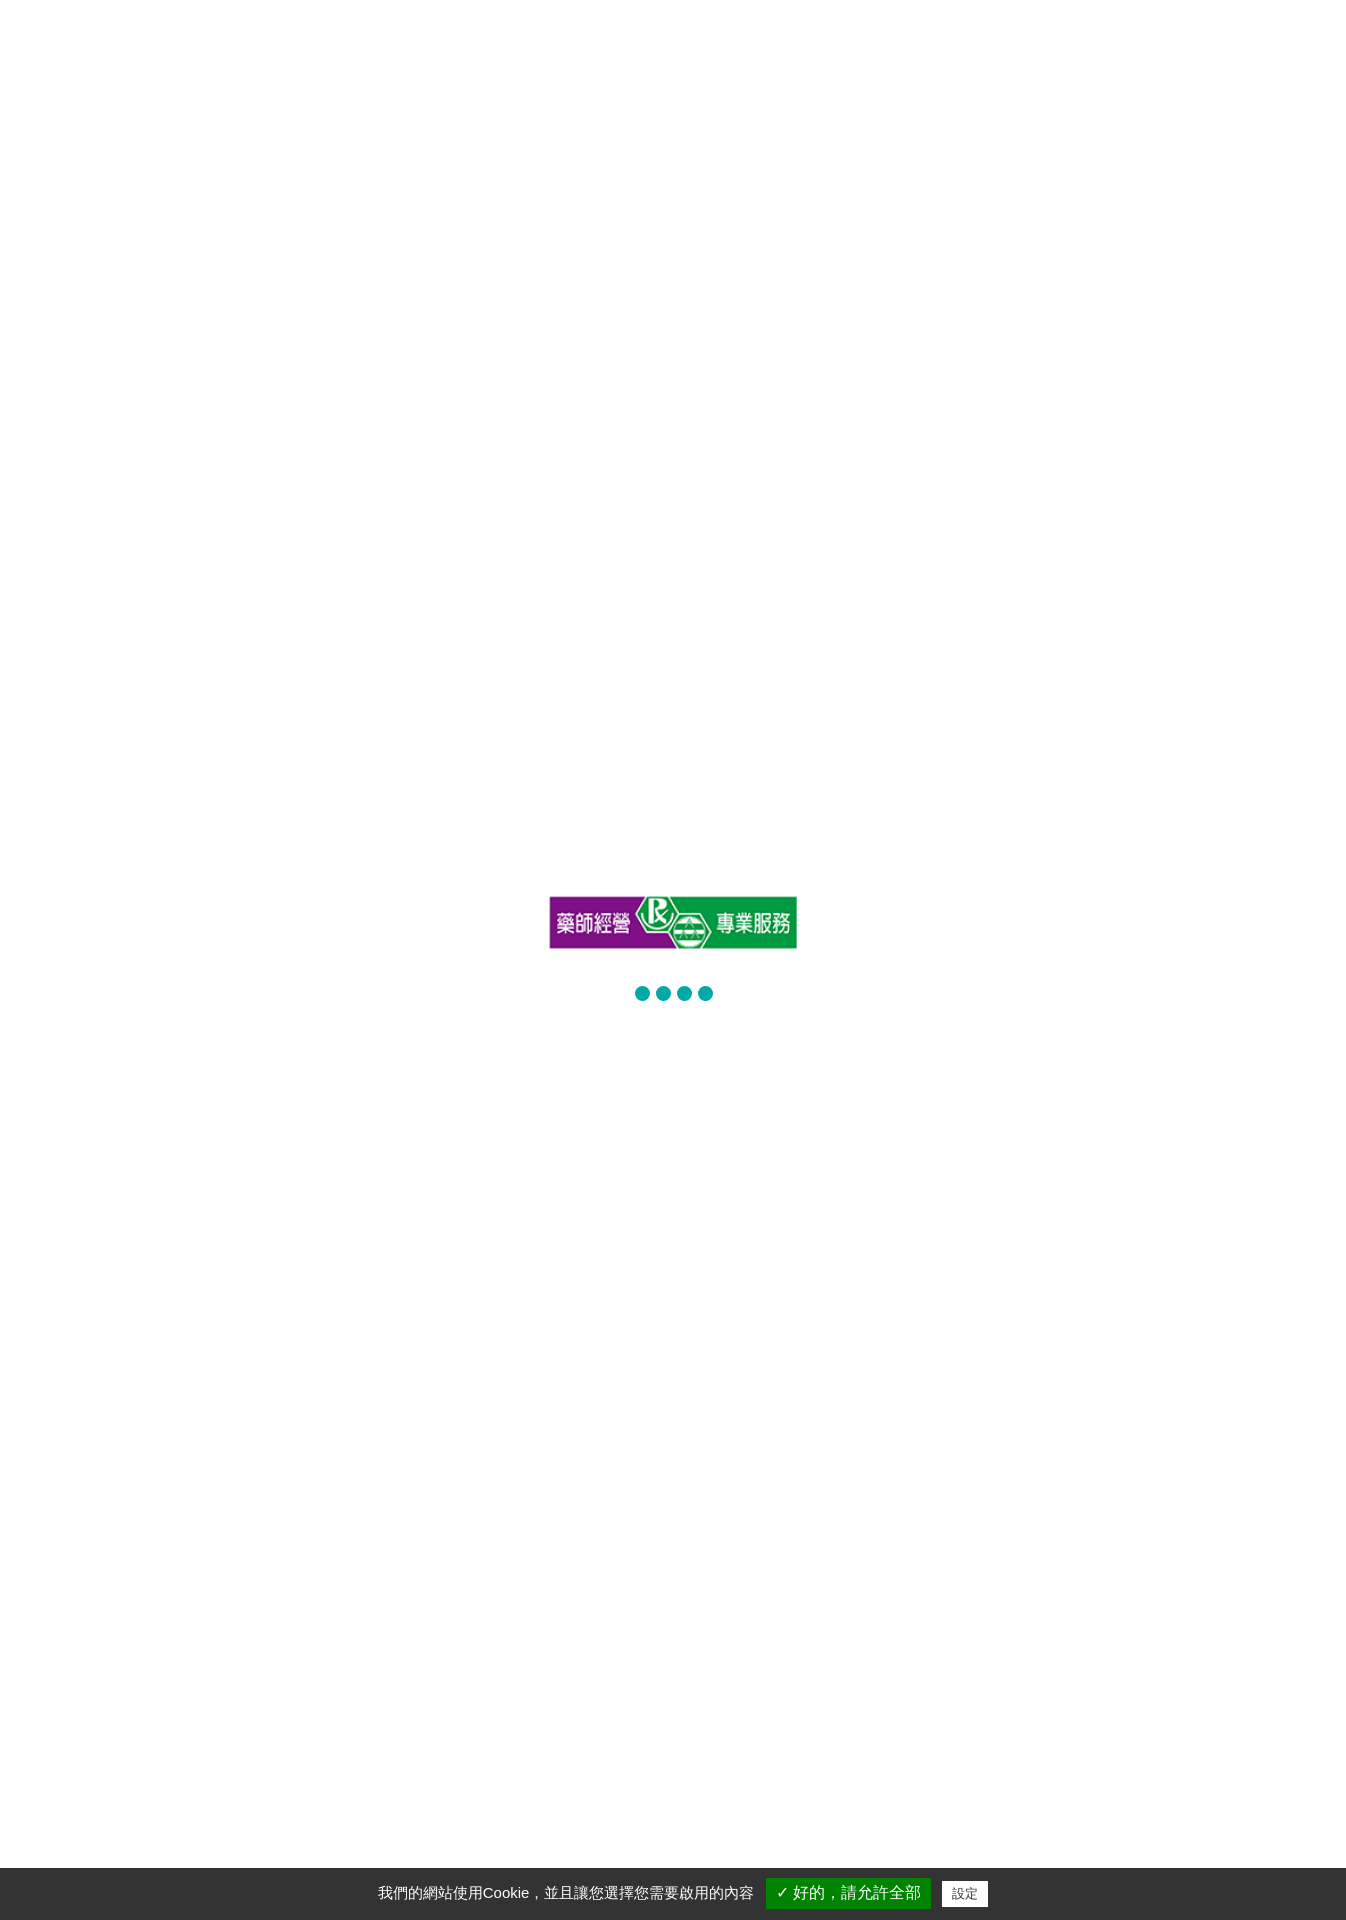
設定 (965, 1893)
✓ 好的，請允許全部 (848, 1892)
